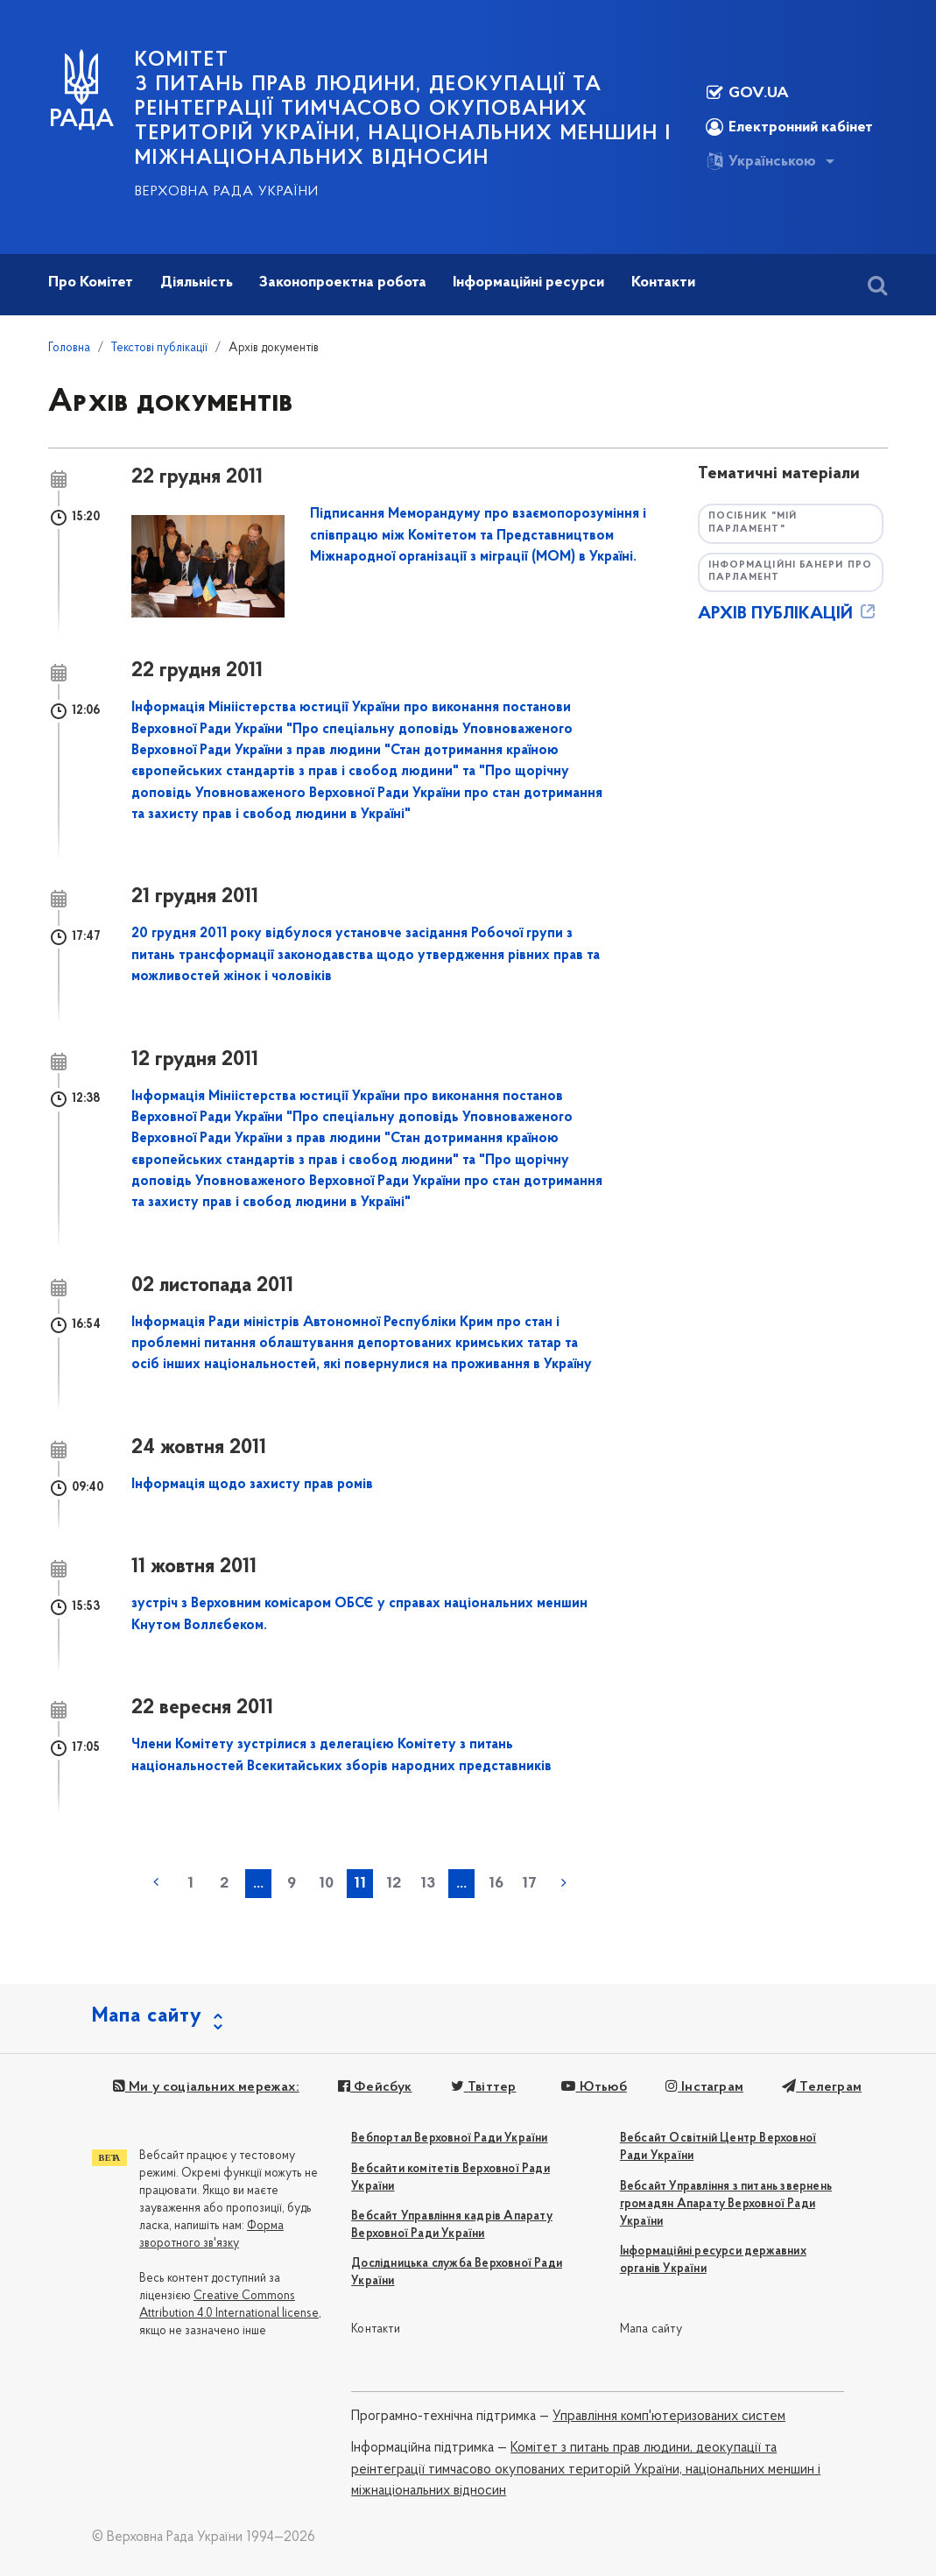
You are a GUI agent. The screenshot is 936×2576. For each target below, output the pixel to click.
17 (529, 1883)
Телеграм (822, 2087)
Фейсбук (375, 2087)
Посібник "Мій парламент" (752, 523)
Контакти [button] (663, 282)
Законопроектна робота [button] (342, 282)
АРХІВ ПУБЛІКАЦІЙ (788, 614)
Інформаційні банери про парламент (790, 572)
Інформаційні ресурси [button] (528, 282)
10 (326, 1883)
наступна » (564, 1882)
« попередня (156, 1882)
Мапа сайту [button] (147, 2016)
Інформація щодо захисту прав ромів (252, 1485)
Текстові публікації (159, 348)
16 (496, 1883)
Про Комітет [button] (90, 282)
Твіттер (484, 2087)
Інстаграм (704, 2087)
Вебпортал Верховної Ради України (449, 2138)
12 (393, 1883)
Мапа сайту (651, 2329)
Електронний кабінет (789, 127)
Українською (761, 161)
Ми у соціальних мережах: (206, 2087)
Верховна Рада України (227, 192)
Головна (69, 348)
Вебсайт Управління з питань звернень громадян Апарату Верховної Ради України (726, 2204)
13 (427, 1883)
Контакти (375, 2329)
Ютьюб (593, 2087)
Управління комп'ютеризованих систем (668, 2417)
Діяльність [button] (196, 282)
